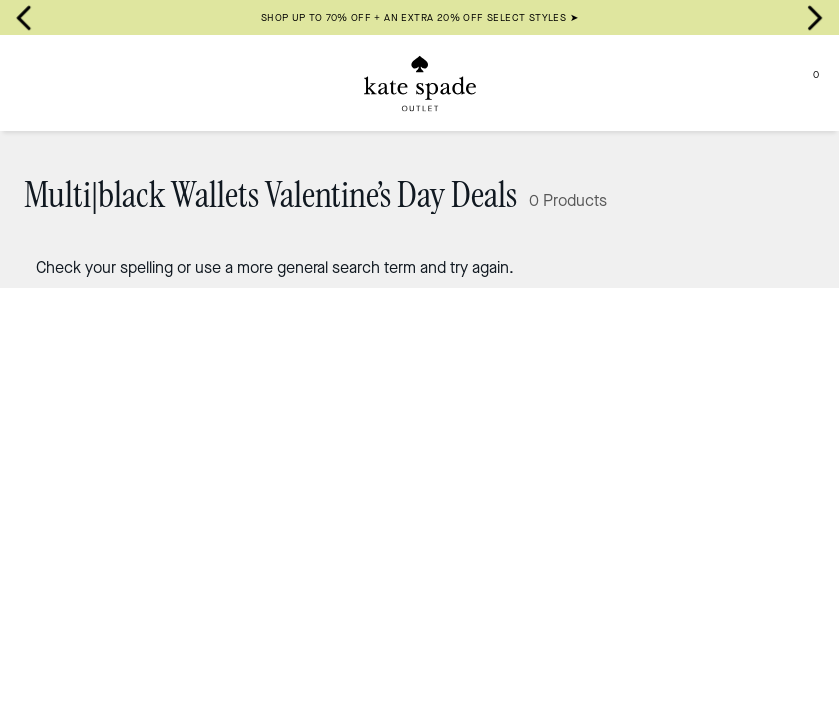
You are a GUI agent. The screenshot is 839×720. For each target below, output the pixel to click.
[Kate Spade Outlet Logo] (420, 83)
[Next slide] (815, 18)
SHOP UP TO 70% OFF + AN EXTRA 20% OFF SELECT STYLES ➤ (419, 17)
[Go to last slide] (24, 18)
